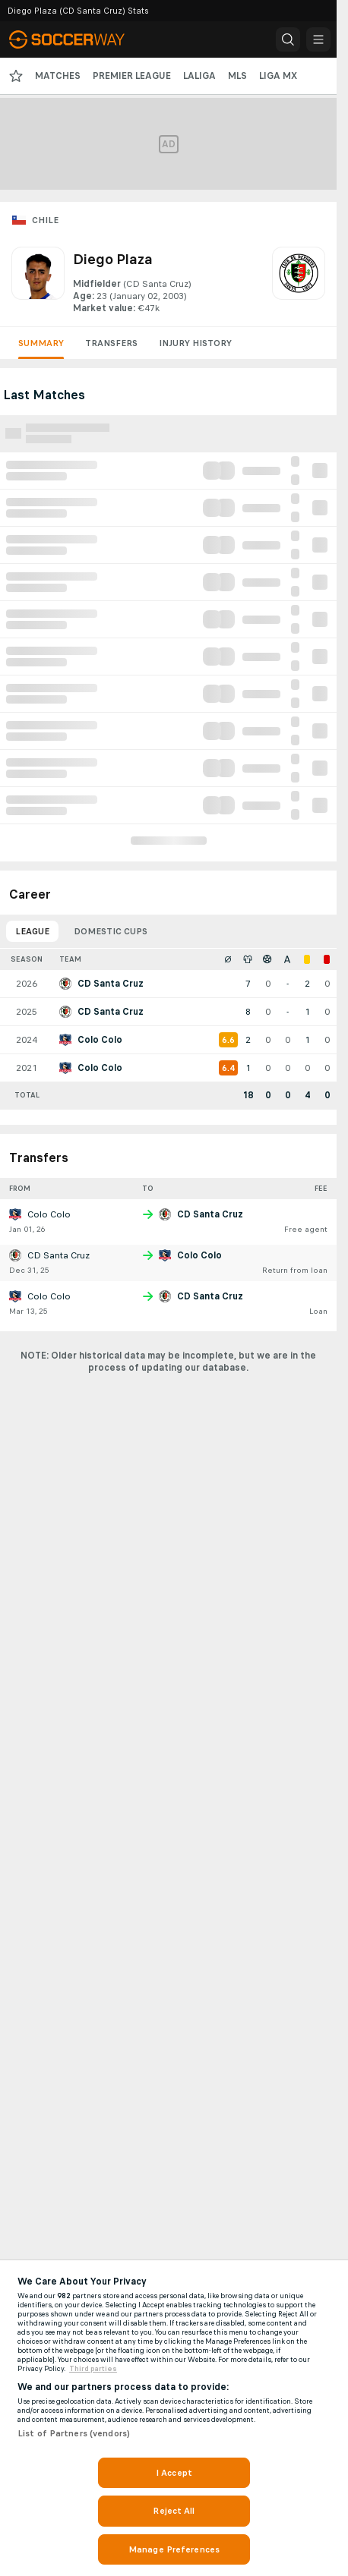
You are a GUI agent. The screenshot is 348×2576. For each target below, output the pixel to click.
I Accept (174, 2472)
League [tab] (32, 931)
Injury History (195, 343)
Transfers (111, 343)
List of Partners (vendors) (73, 2433)
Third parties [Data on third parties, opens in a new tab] (93, 2368)
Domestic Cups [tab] (110, 931)
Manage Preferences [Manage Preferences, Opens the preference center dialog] (174, 2549)
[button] (288, 39)
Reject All (174, 2510)
